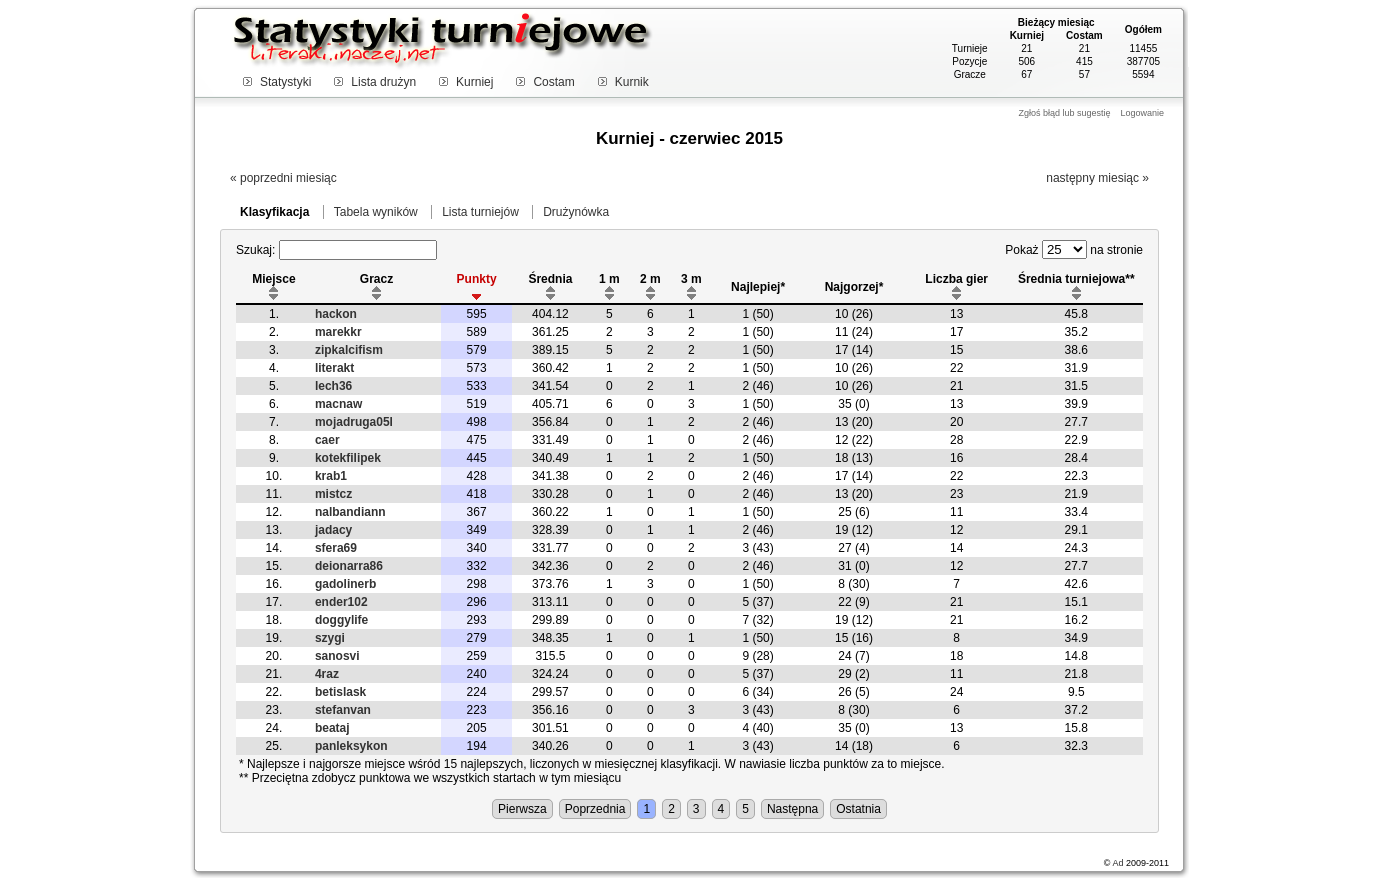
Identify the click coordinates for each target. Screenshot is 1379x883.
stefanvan (343, 710)
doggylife (341, 620)
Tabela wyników (376, 212)
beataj (332, 728)
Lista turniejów (480, 212)
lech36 (333, 386)
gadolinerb (345, 584)
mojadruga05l (354, 422)
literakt (334, 368)
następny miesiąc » (1097, 178)
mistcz (333, 494)
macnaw (338, 404)
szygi (330, 638)
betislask (340, 692)
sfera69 (336, 548)
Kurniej (474, 82)
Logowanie (1142, 113)
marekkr (338, 332)
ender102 (341, 602)
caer (327, 440)
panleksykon (351, 746)
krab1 (331, 476)
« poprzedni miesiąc (283, 178)
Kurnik (632, 82)
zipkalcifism (349, 350)
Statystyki (285, 82)
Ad (1117, 863)
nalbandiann (350, 512)
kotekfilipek (348, 458)
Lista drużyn (383, 82)
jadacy (333, 530)
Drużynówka (576, 212)
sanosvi (337, 656)
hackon (336, 314)
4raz (327, 674)
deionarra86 (349, 566)
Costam (553, 82)
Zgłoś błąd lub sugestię (1064, 113)
